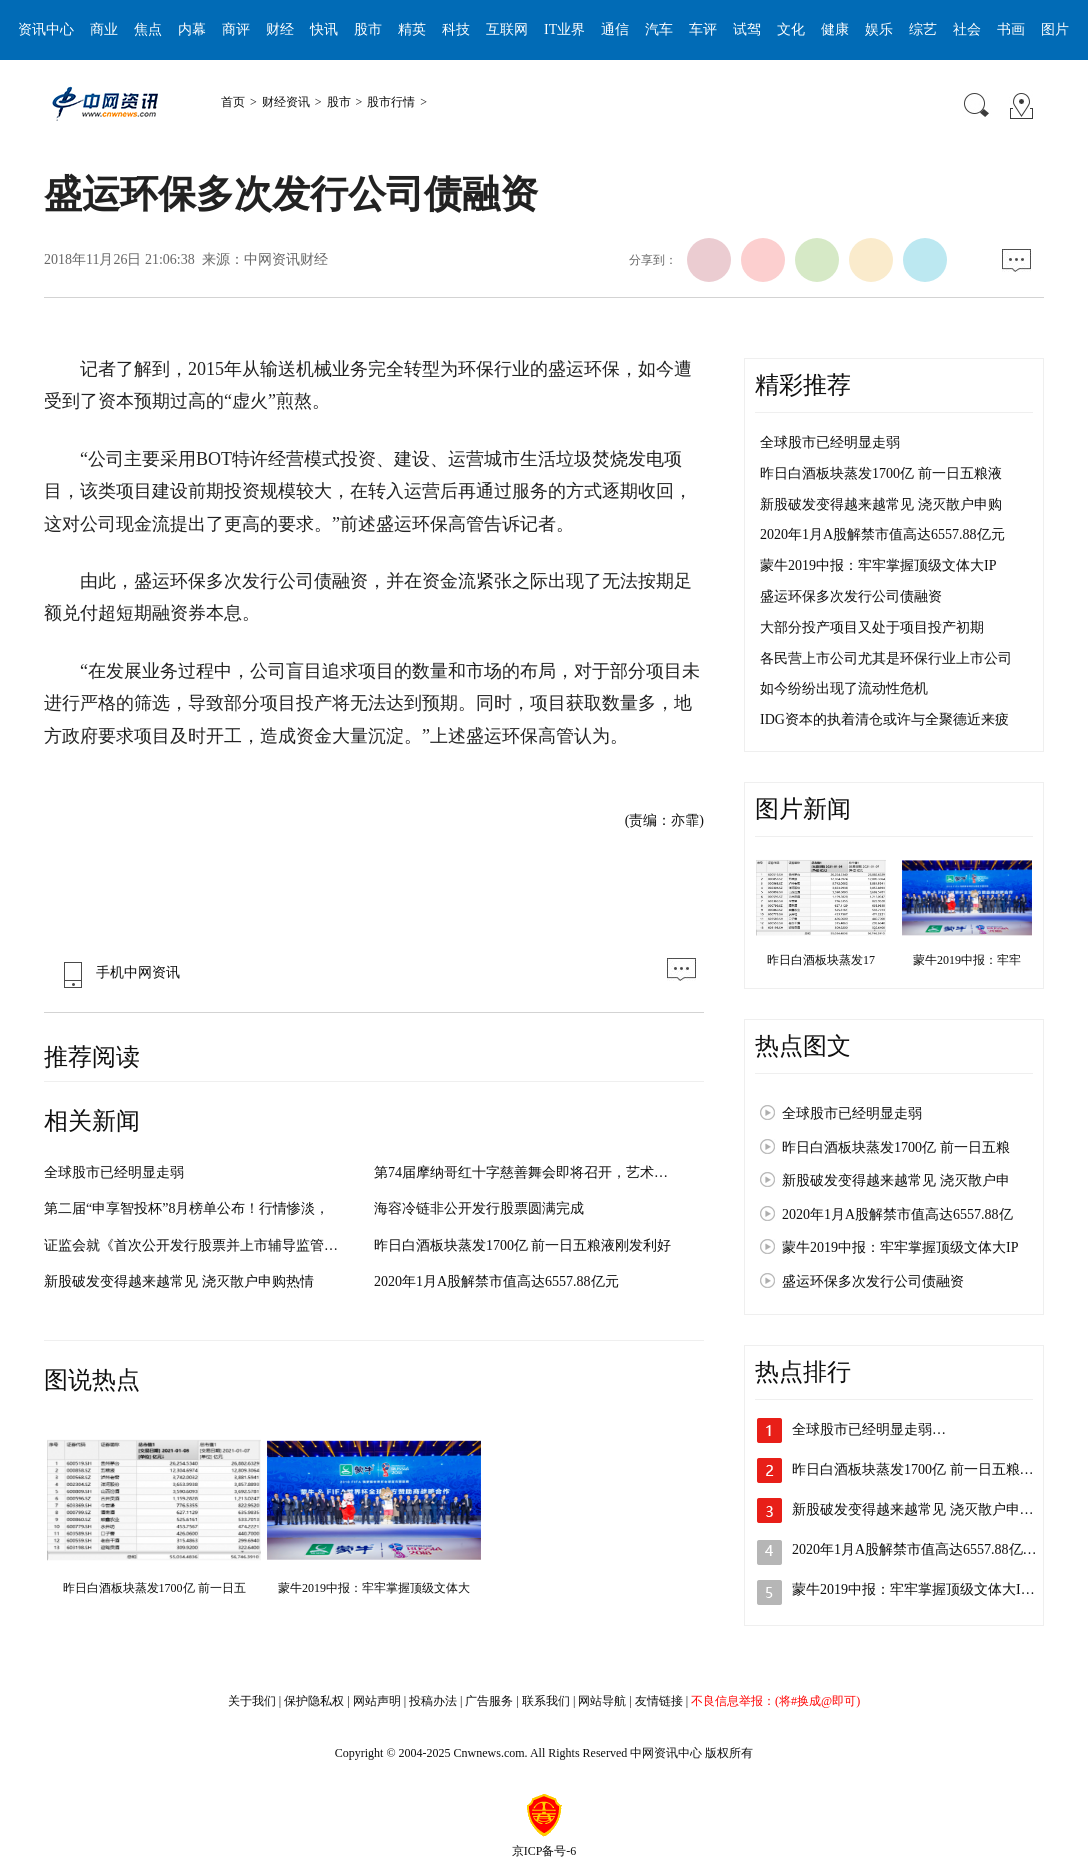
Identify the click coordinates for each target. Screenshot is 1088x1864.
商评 (236, 29)
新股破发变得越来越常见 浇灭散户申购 (881, 504)
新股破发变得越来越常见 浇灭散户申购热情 (179, 1281)
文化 (791, 29)
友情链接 (659, 1701)
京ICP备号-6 (544, 1851)
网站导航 (602, 1701)
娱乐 (879, 29)
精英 (412, 29)
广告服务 (489, 1701)
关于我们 (252, 1701)
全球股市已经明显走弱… (869, 1429)
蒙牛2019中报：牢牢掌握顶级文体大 (374, 1588)
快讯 (324, 29)
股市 (368, 29)
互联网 (507, 29)
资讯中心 (46, 29)
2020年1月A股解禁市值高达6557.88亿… (914, 1549)
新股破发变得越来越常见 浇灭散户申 (896, 1180)
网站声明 (377, 1701)
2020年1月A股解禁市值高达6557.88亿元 (496, 1281)
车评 (703, 29)
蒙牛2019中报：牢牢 (967, 960)
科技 (456, 29)
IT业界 (564, 29)
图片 (1055, 29)
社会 (967, 29)
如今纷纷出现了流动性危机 (844, 688)
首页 (233, 102)
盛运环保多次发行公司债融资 (851, 596)
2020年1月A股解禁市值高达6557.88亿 (897, 1214)
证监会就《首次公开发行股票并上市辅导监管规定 (198, 1245)
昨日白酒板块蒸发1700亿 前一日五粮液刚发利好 (523, 1245)
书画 (1011, 29)
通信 (615, 29)
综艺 (923, 29)
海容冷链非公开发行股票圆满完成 (479, 1208)
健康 (835, 29)
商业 (104, 29)
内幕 (192, 29)
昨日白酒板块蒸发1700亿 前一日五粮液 (881, 473)
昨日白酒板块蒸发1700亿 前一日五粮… (913, 1469)
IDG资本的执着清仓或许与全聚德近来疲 (884, 719)
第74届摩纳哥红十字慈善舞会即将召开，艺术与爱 (528, 1172)
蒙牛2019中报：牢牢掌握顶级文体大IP (878, 565)
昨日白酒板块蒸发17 (821, 960)
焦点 (148, 29)
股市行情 (391, 102)
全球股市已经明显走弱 (114, 1172)
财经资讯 (286, 102)
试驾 (747, 29)
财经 (280, 29)
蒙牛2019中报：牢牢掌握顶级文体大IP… (917, 1589)
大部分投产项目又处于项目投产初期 (872, 627)
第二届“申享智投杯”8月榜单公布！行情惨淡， (186, 1208)
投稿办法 (433, 1701)
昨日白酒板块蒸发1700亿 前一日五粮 (896, 1147)
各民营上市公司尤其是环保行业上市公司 (886, 658)
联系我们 (546, 1701)
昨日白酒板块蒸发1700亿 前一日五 (154, 1588)
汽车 (659, 29)
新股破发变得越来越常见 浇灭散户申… (913, 1509)
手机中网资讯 (117, 972)
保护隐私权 (314, 1701)
